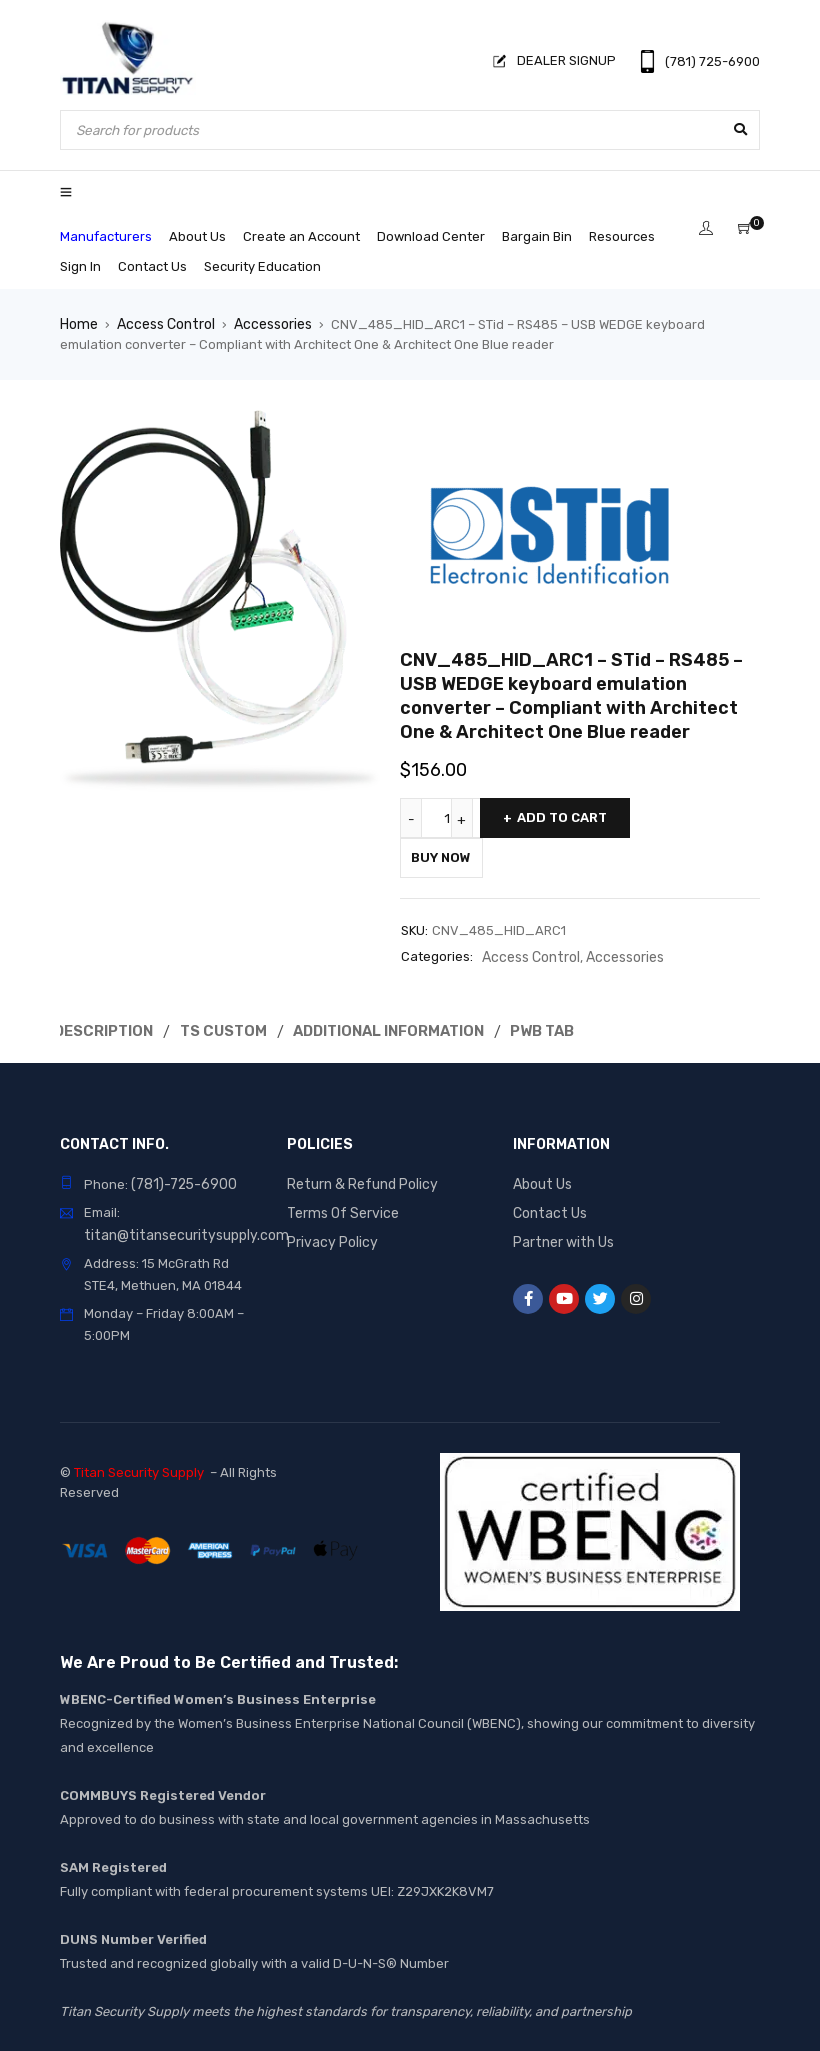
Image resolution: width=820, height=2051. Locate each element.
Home (78, 323)
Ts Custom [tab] (227, 1027)
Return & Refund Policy (358, 1178)
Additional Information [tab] (393, 1027)
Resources (622, 236)
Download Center (431, 236)
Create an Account (301, 236)
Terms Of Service (338, 1206)
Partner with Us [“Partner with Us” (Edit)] (561, 1234)
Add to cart (562, 816)
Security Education (262, 266)
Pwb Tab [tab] (548, 1027)
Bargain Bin (537, 236)
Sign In (80, 266)
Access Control (162, 323)
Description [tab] (105, 1027)
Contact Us (152, 266)
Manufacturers (106, 236)
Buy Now (451, 856)
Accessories (266, 323)
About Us (197, 236)
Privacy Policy (330, 1234)
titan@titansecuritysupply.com (178, 1228)
